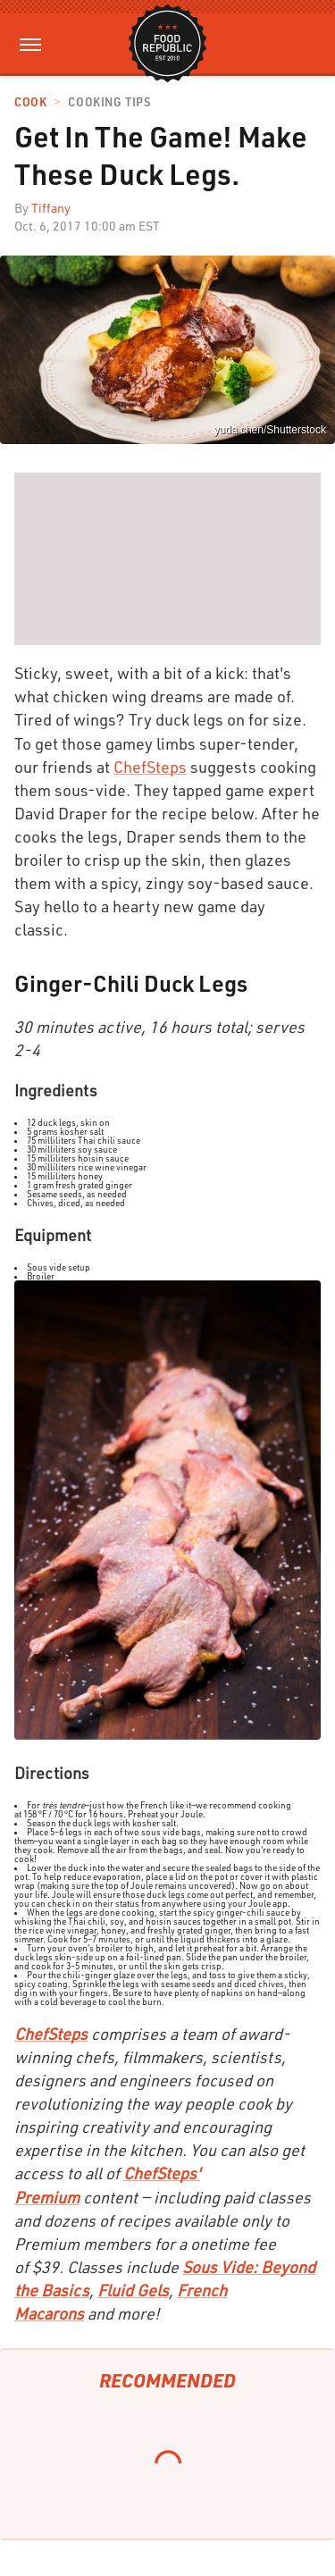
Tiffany (51, 207)
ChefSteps (150, 766)
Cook (30, 102)
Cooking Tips (109, 102)
